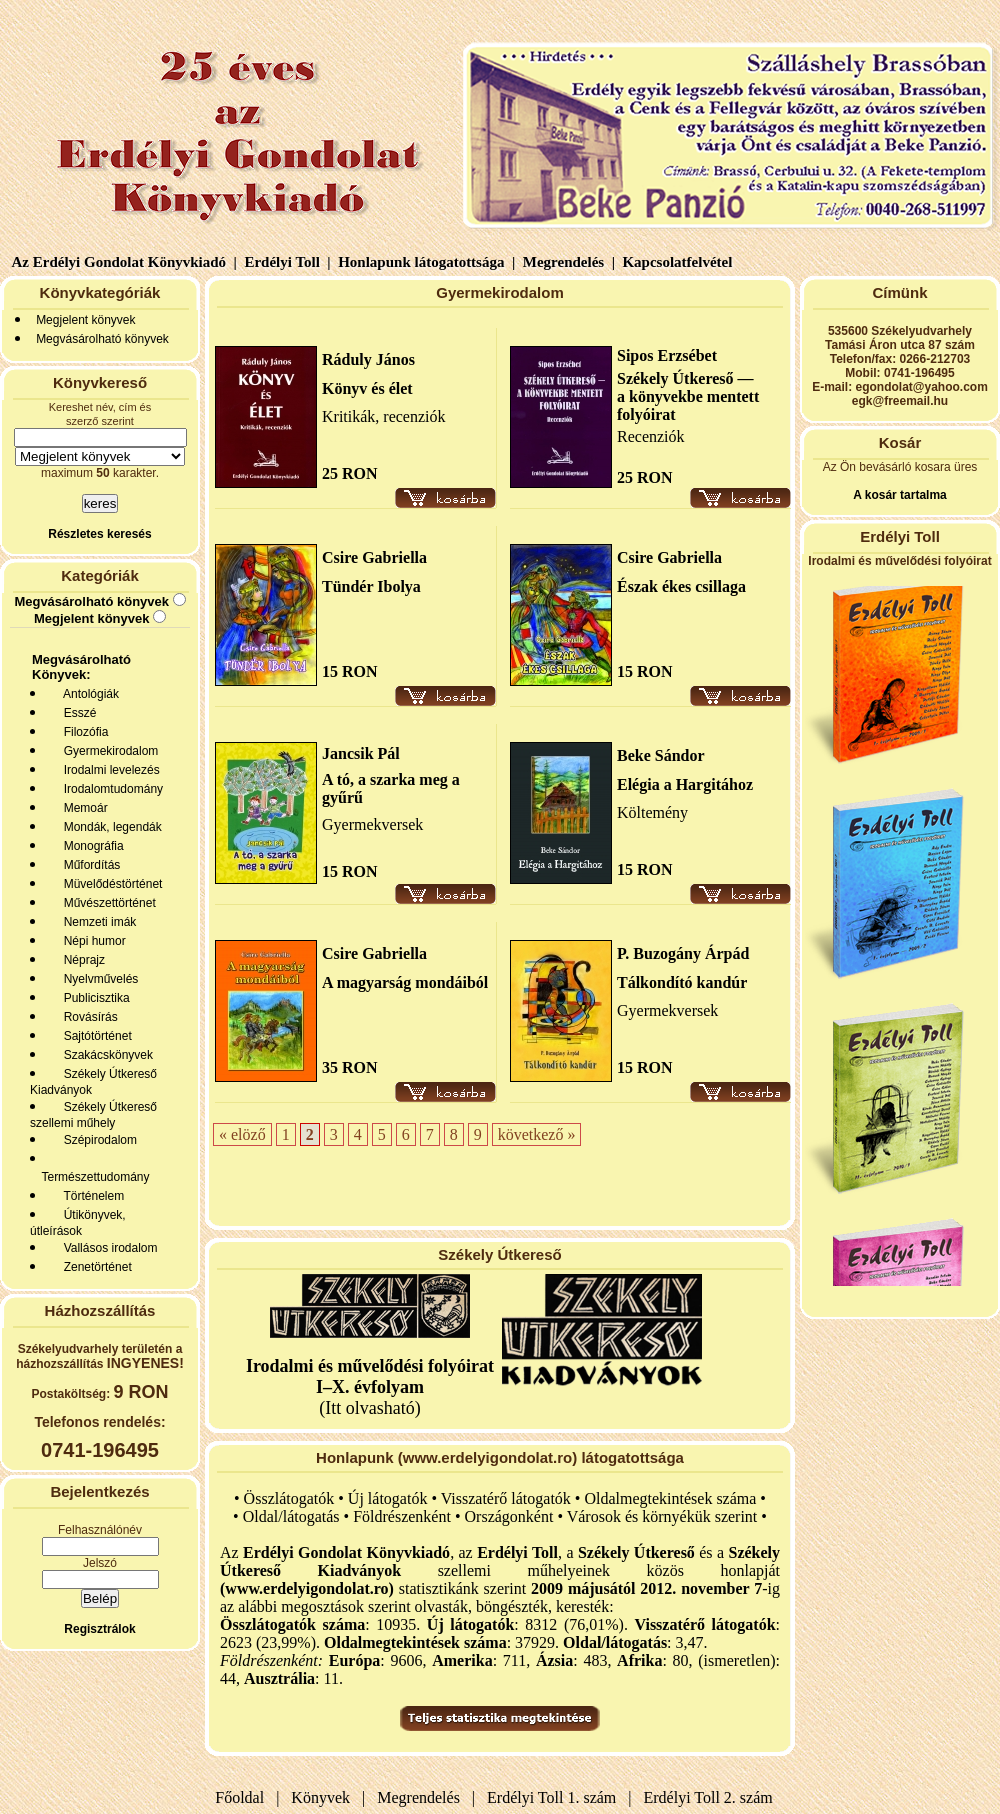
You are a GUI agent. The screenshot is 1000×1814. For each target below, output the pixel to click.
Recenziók (651, 436)
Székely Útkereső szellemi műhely (93, 1115)
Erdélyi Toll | (286, 262)
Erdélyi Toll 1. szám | (555, 1797)
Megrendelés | (567, 262)
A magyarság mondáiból (405, 982)
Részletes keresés (99, 534)
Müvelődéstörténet (109, 884)
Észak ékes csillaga (681, 586)
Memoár (82, 808)
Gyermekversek (372, 824)
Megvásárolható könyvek (102, 339)
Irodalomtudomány (110, 789)
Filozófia (82, 732)
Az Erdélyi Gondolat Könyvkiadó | (124, 262)
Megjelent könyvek (85, 320)
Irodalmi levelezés (108, 770)
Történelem (90, 1196)
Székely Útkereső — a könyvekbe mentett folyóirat (688, 396)
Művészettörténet (106, 903)
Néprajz (81, 960)
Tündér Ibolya (371, 586)
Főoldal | (247, 1797)
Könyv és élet (367, 388)
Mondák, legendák (109, 827)
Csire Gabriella (374, 557)
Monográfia (90, 846)
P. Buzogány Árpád (683, 953)
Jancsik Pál (361, 753)
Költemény (652, 812)
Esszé (76, 713)
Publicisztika (93, 998)
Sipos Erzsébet (667, 355)
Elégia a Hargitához (685, 784)
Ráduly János (368, 359)
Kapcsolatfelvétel (679, 262)
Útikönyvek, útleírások (78, 1223)
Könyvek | (324, 1797)
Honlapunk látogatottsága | (424, 262)
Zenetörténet (94, 1267)
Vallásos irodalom (107, 1248)
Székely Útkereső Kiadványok (93, 1082)
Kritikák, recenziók (384, 416)
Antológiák (88, 694)
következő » (537, 1134)
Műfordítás (88, 865)
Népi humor (91, 941)
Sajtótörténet (94, 1036)
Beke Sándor (661, 755)
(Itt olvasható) (370, 1387)
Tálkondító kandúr (682, 982)
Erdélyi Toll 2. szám (710, 1797)
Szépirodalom (97, 1140)
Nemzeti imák (96, 922)
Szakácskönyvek (105, 1055)
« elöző (242, 1134)
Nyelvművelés (97, 979)
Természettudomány (92, 1177)
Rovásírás (87, 1017)
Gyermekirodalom (107, 751)
